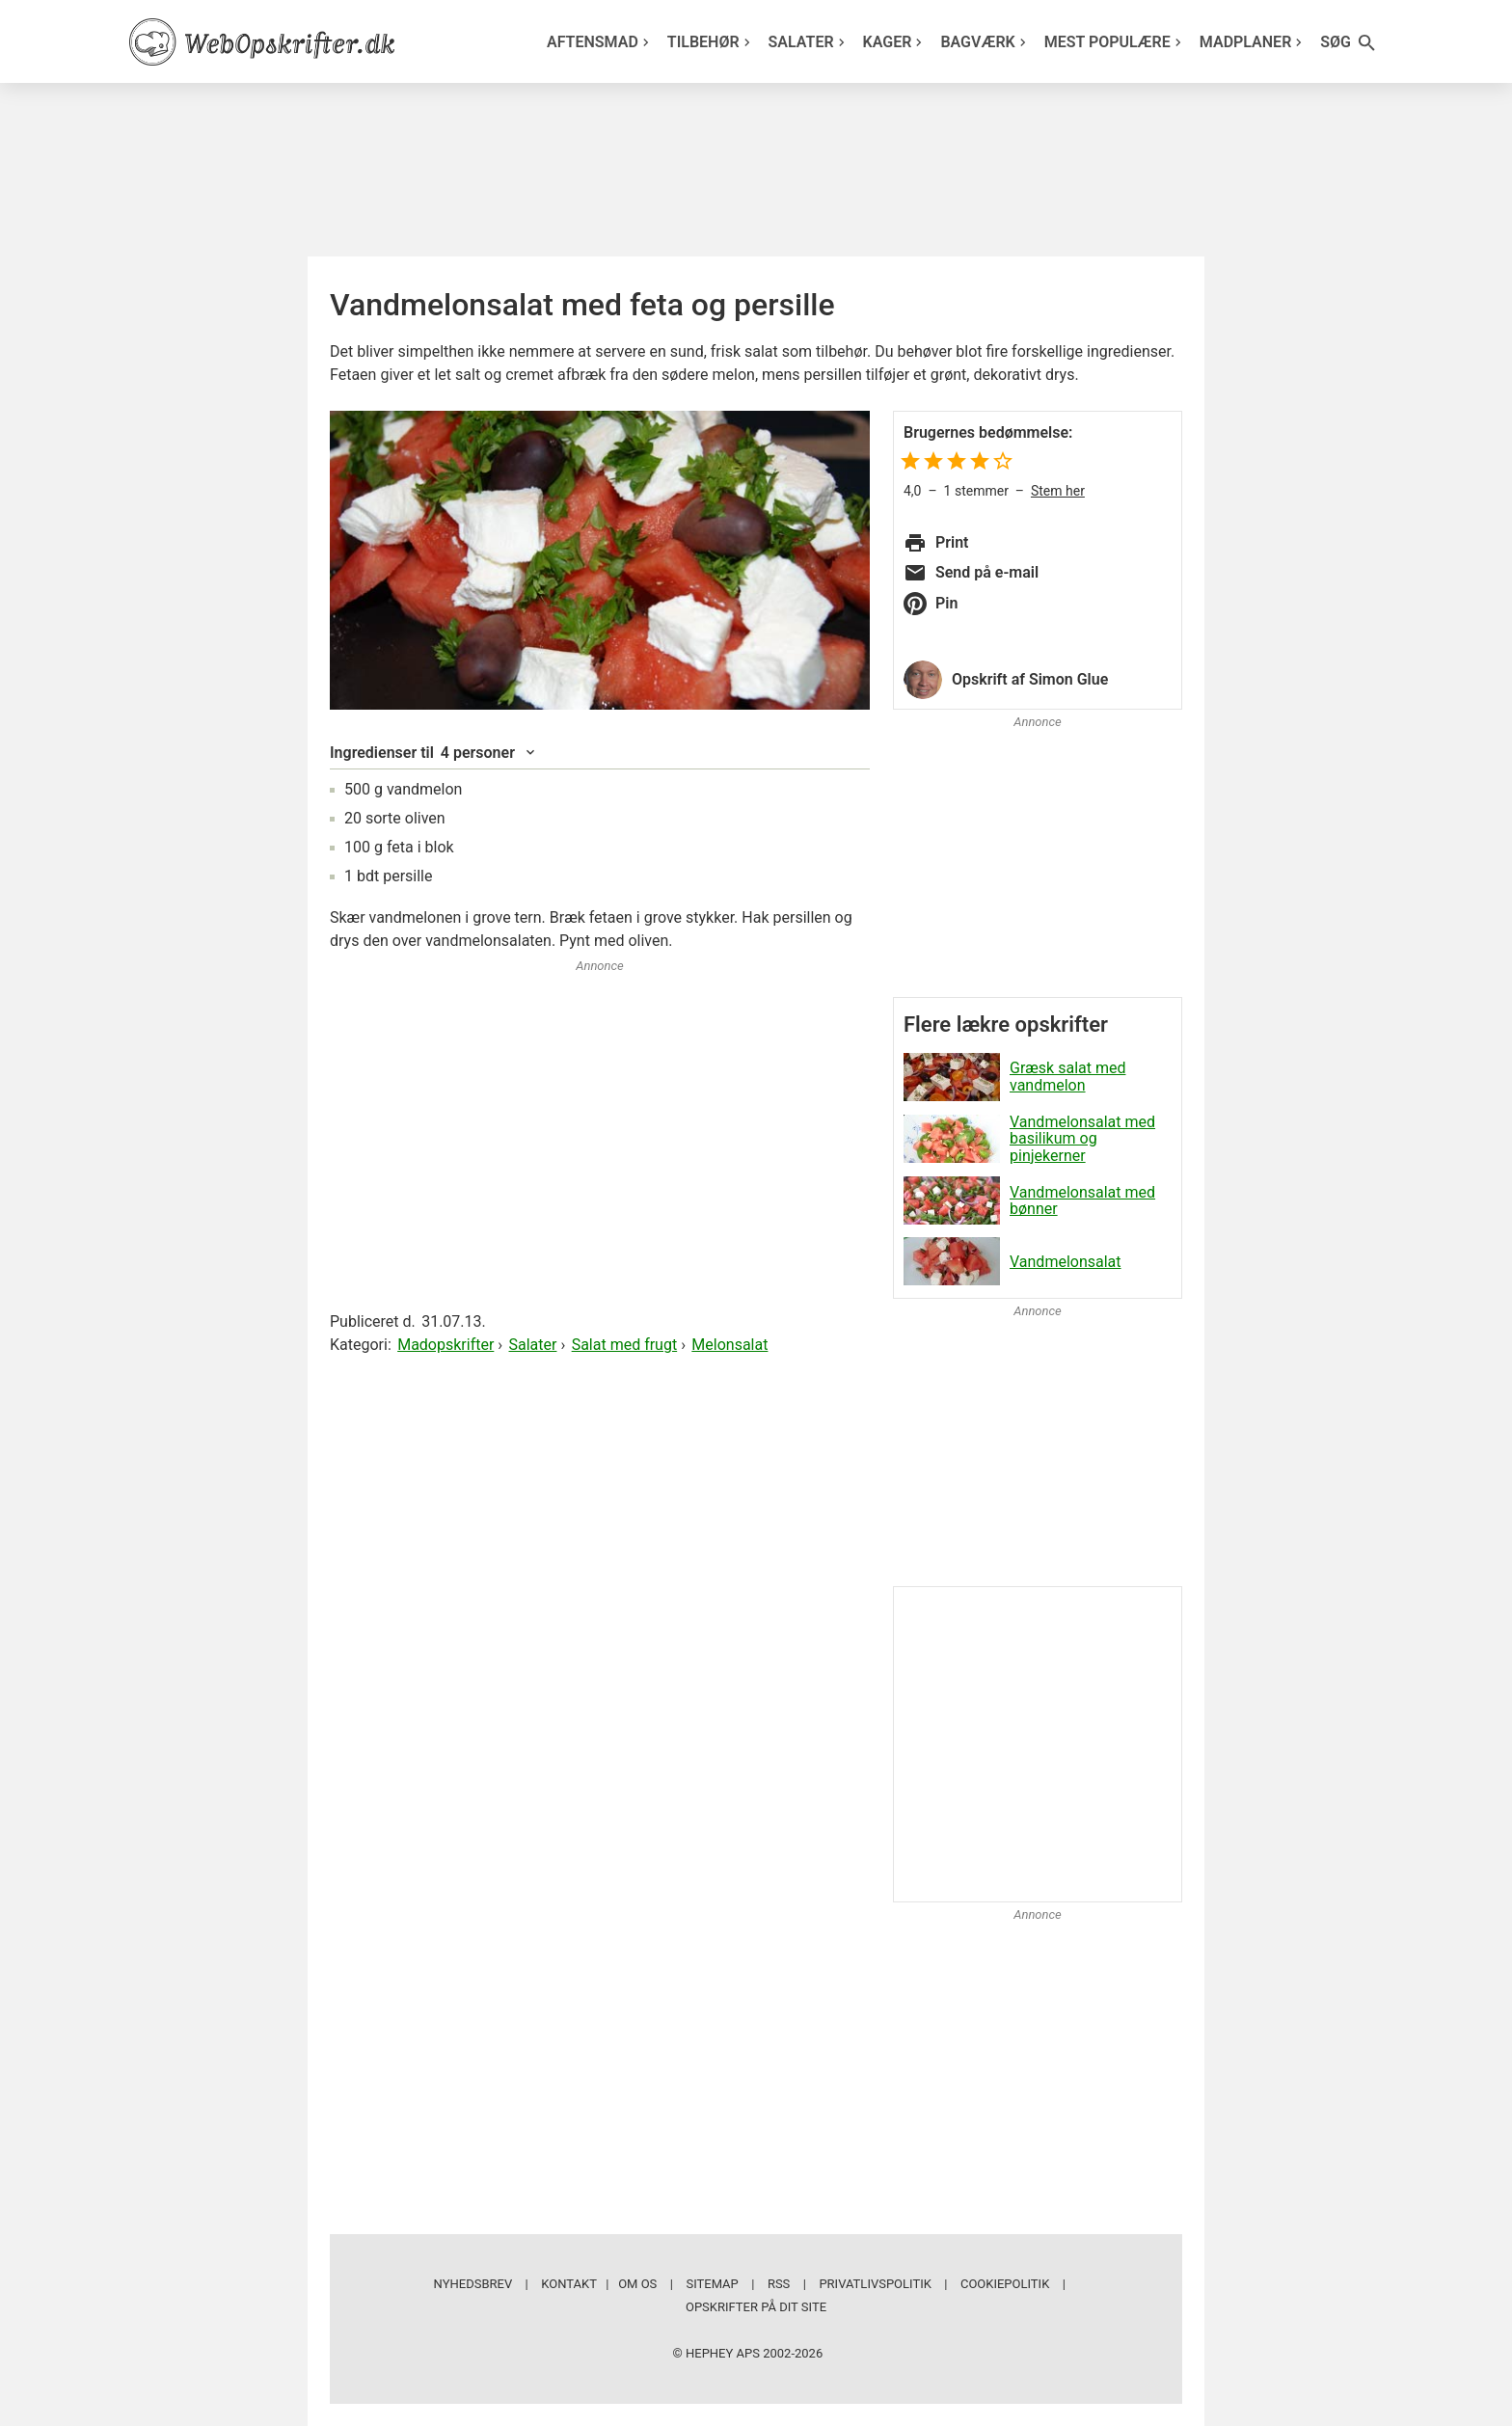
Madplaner (1254, 42)
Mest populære (1115, 42)
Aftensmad (600, 42)
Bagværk (985, 42)
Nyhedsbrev (473, 2284)
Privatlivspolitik (875, 2284)
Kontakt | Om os (599, 2284)
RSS (779, 2284)
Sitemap (712, 2284)
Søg (1349, 43)
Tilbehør (711, 42)
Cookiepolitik (1004, 2284)
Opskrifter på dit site (756, 2307)
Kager (895, 42)
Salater (809, 42)
